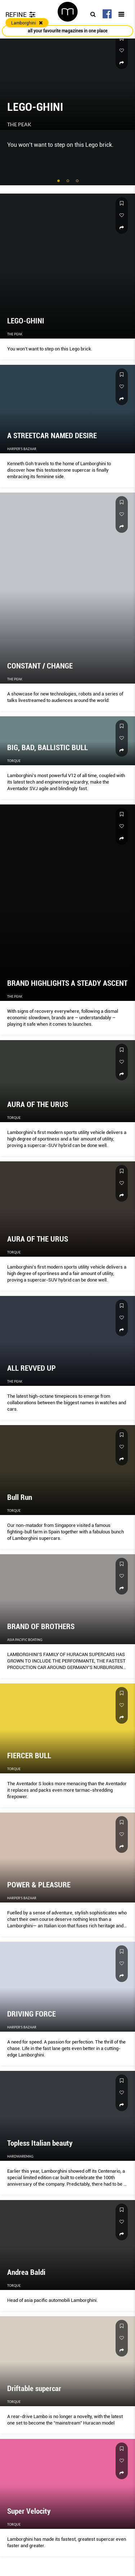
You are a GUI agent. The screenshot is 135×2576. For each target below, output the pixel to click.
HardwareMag (20, 2156)
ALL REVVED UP (31, 1368)
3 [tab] (78, 181)
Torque (14, 760)
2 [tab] (68, 181)
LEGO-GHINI (35, 107)
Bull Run (19, 1497)
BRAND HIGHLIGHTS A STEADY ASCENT (67, 983)
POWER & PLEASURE (39, 1885)
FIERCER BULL (29, 1755)
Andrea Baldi (26, 2272)
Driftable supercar (34, 2388)
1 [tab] (59, 181)
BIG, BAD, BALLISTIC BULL (47, 747)
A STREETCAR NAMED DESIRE (52, 435)
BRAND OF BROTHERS (41, 1626)
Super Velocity (28, 2511)
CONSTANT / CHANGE (40, 666)
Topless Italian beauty (39, 2143)
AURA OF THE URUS (37, 1104)
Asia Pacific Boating (24, 1639)
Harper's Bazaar (21, 448)
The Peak (19, 124)
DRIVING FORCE (31, 2014)
